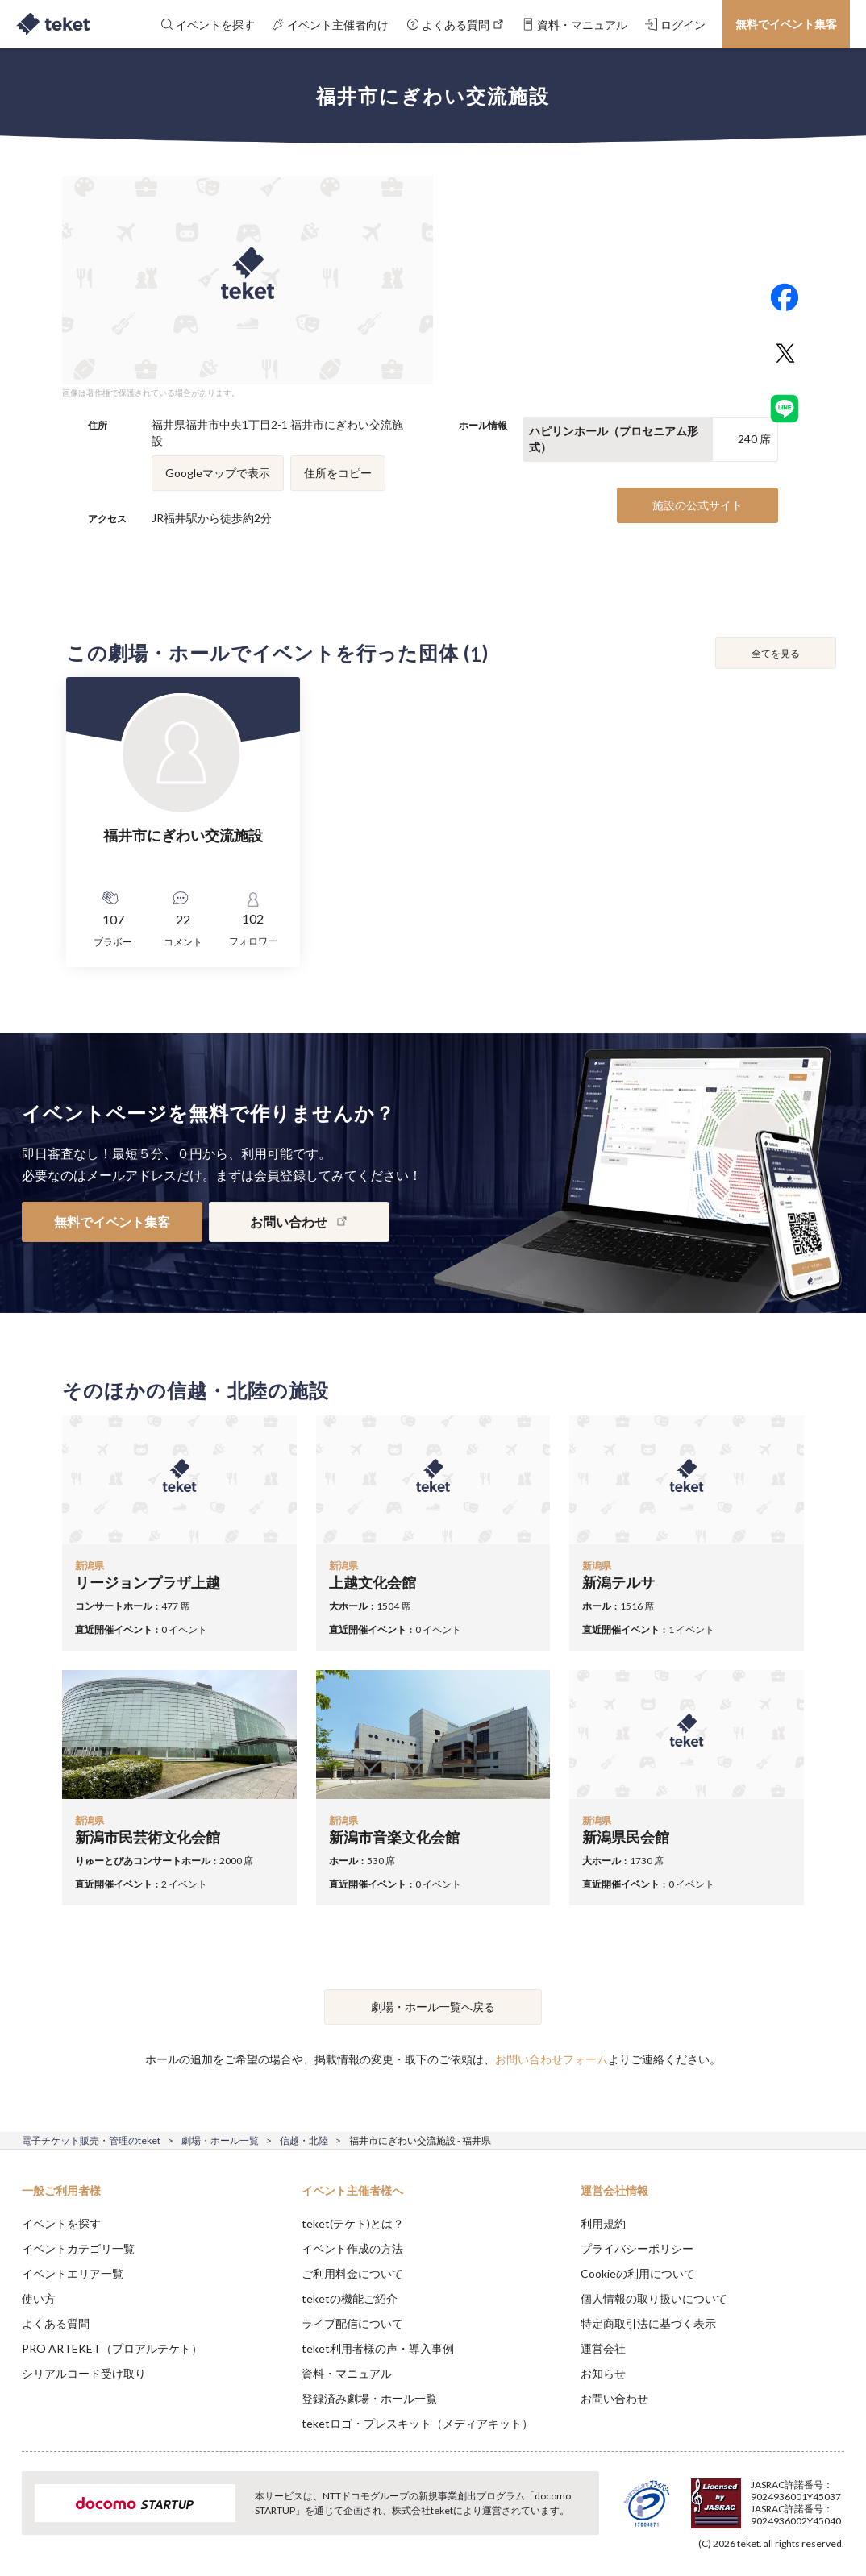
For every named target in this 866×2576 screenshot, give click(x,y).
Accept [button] (810, 2495)
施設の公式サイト (697, 505)
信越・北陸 (304, 2140)
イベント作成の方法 (352, 2248)
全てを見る (776, 653)
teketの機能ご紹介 (350, 2298)
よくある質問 (56, 2323)
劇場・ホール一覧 (220, 2140)
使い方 (39, 2298)
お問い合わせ (614, 2398)
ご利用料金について (352, 2273)
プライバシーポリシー (637, 2248)
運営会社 (603, 2348)
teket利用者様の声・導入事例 (378, 2348)
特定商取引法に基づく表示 (648, 2323)
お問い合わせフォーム (551, 2059)
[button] (21, 2516)
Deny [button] (728, 2496)
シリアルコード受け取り (84, 2373)
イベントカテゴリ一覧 (78, 2248)
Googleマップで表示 (217, 473)
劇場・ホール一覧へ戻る (433, 2006)
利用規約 (603, 2223)
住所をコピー (338, 473)
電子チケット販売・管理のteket (91, 2140)
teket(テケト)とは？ (353, 2223)
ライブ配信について (352, 2323)
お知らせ (603, 2373)
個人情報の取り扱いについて (654, 2298)
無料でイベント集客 (786, 24)
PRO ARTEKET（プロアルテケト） (112, 2348)
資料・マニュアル (347, 2373)
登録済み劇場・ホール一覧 (369, 2398)
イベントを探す (61, 2223)
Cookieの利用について (638, 2273)
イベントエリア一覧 (72, 2273)
